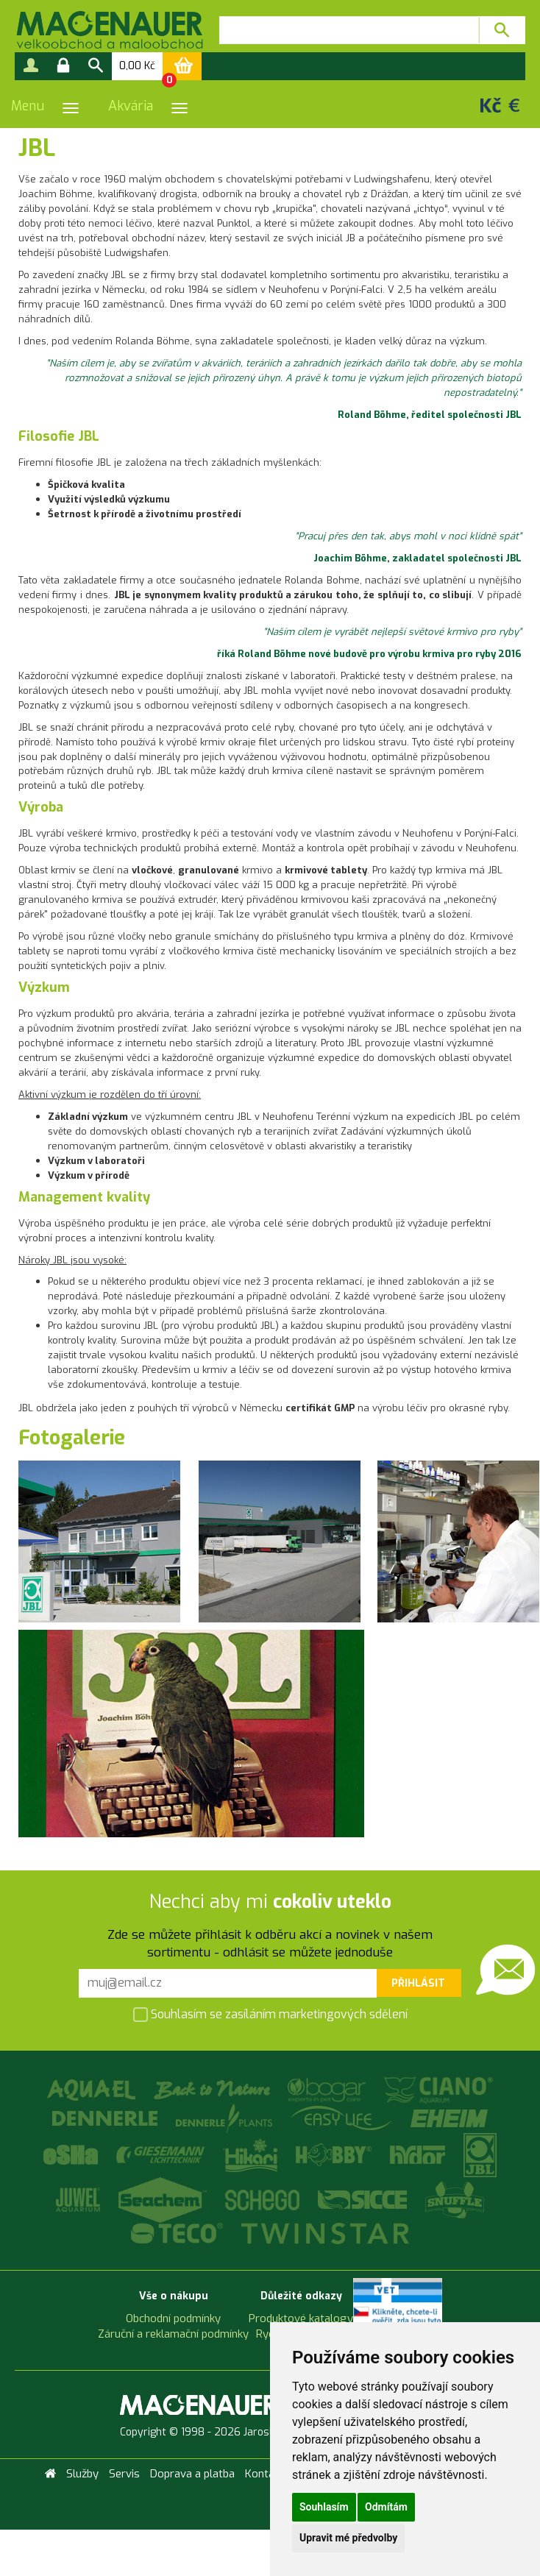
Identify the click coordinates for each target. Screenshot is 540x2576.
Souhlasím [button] (324, 2507)
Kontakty (267, 2473)
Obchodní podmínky (173, 2318)
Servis (124, 2473)
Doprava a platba (192, 2473)
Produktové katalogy (301, 2318)
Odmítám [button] (386, 2507)
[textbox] (349, 30)
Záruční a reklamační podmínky (173, 2334)
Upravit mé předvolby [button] (348, 2538)
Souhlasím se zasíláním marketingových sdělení (270, 2015)
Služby (82, 2473)
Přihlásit (418, 1983)
